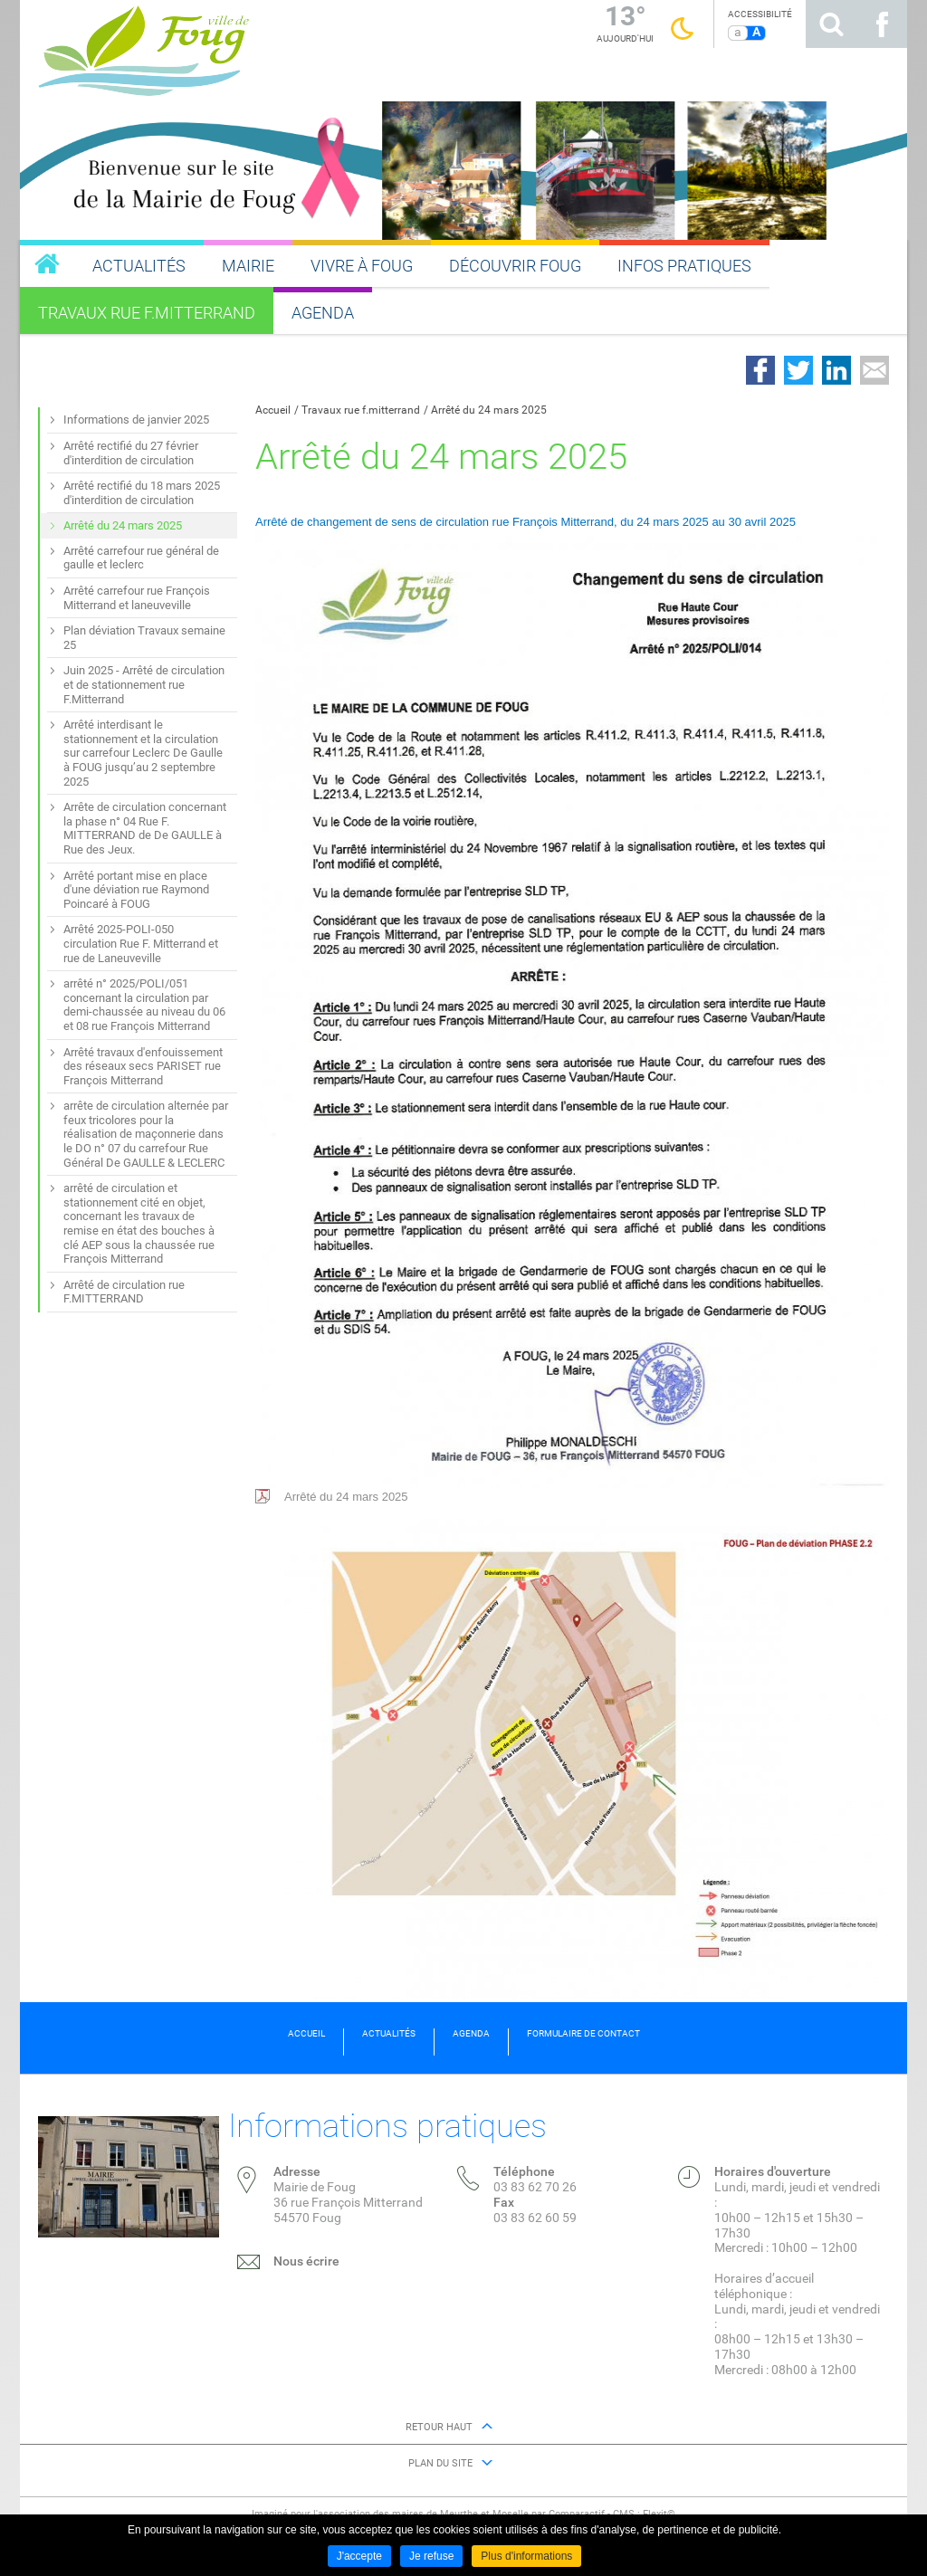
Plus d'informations (526, 2556)
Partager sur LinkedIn (836, 370)
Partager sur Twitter (798, 370)
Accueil (273, 410)
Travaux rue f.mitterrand (360, 410)
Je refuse (431, 2556)
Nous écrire (306, 2261)
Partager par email (874, 370)
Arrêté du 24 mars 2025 (489, 410)
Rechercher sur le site (831, 24)
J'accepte (359, 2556)
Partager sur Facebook (760, 370)
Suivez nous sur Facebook (881, 24)
